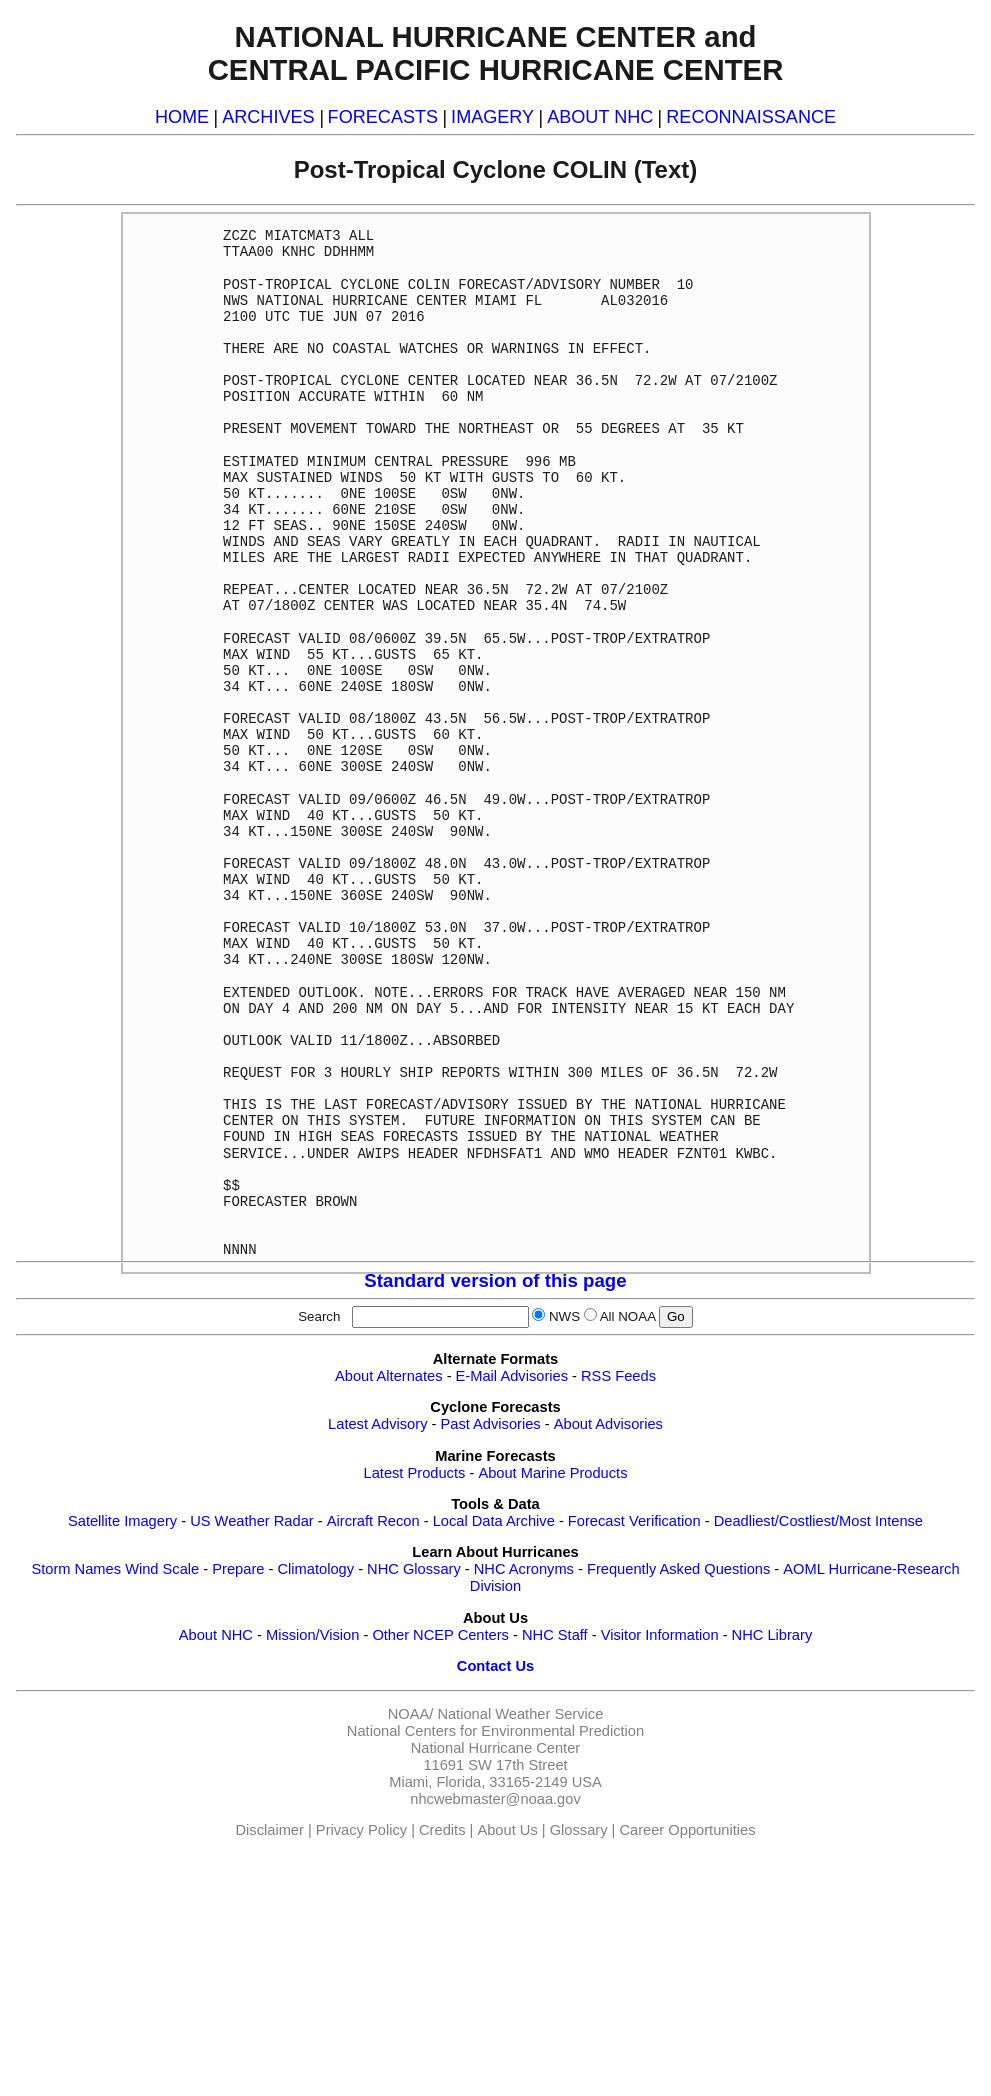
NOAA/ (411, 1714)
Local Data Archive (494, 1521)
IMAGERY (492, 117)
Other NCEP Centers (440, 1635)
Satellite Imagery (122, 1521)
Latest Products (415, 1473)
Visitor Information (660, 1635)
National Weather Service (520, 1714)
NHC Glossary (414, 1569)
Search (323, 1316)
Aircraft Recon (373, 1521)
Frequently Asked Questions (678, 1569)
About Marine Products (552, 1473)
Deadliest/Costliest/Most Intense (818, 1521)
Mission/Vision (312, 1635)
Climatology (315, 1569)
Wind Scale (162, 1569)
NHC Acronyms (524, 1569)
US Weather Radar (252, 1521)
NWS (564, 1316)
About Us (507, 1830)
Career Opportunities (687, 1830)
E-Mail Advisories (512, 1376)
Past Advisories (491, 1424)
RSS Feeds (618, 1376)
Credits (442, 1830)
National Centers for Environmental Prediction (495, 1731)
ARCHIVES (268, 117)
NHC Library (772, 1635)
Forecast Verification (634, 1521)
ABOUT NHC (600, 117)
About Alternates (389, 1376)
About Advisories (608, 1424)
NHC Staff (555, 1635)
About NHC (216, 1635)
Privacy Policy (361, 1830)
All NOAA (628, 1316)
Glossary (579, 1830)
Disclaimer (270, 1830)
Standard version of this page (495, 1280)
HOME (182, 117)
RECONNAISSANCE (751, 117)
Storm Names (76, 1569)
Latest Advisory (377, 1424)
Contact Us (495, 1666)
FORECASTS (383, 117)
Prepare (238, 1569)
